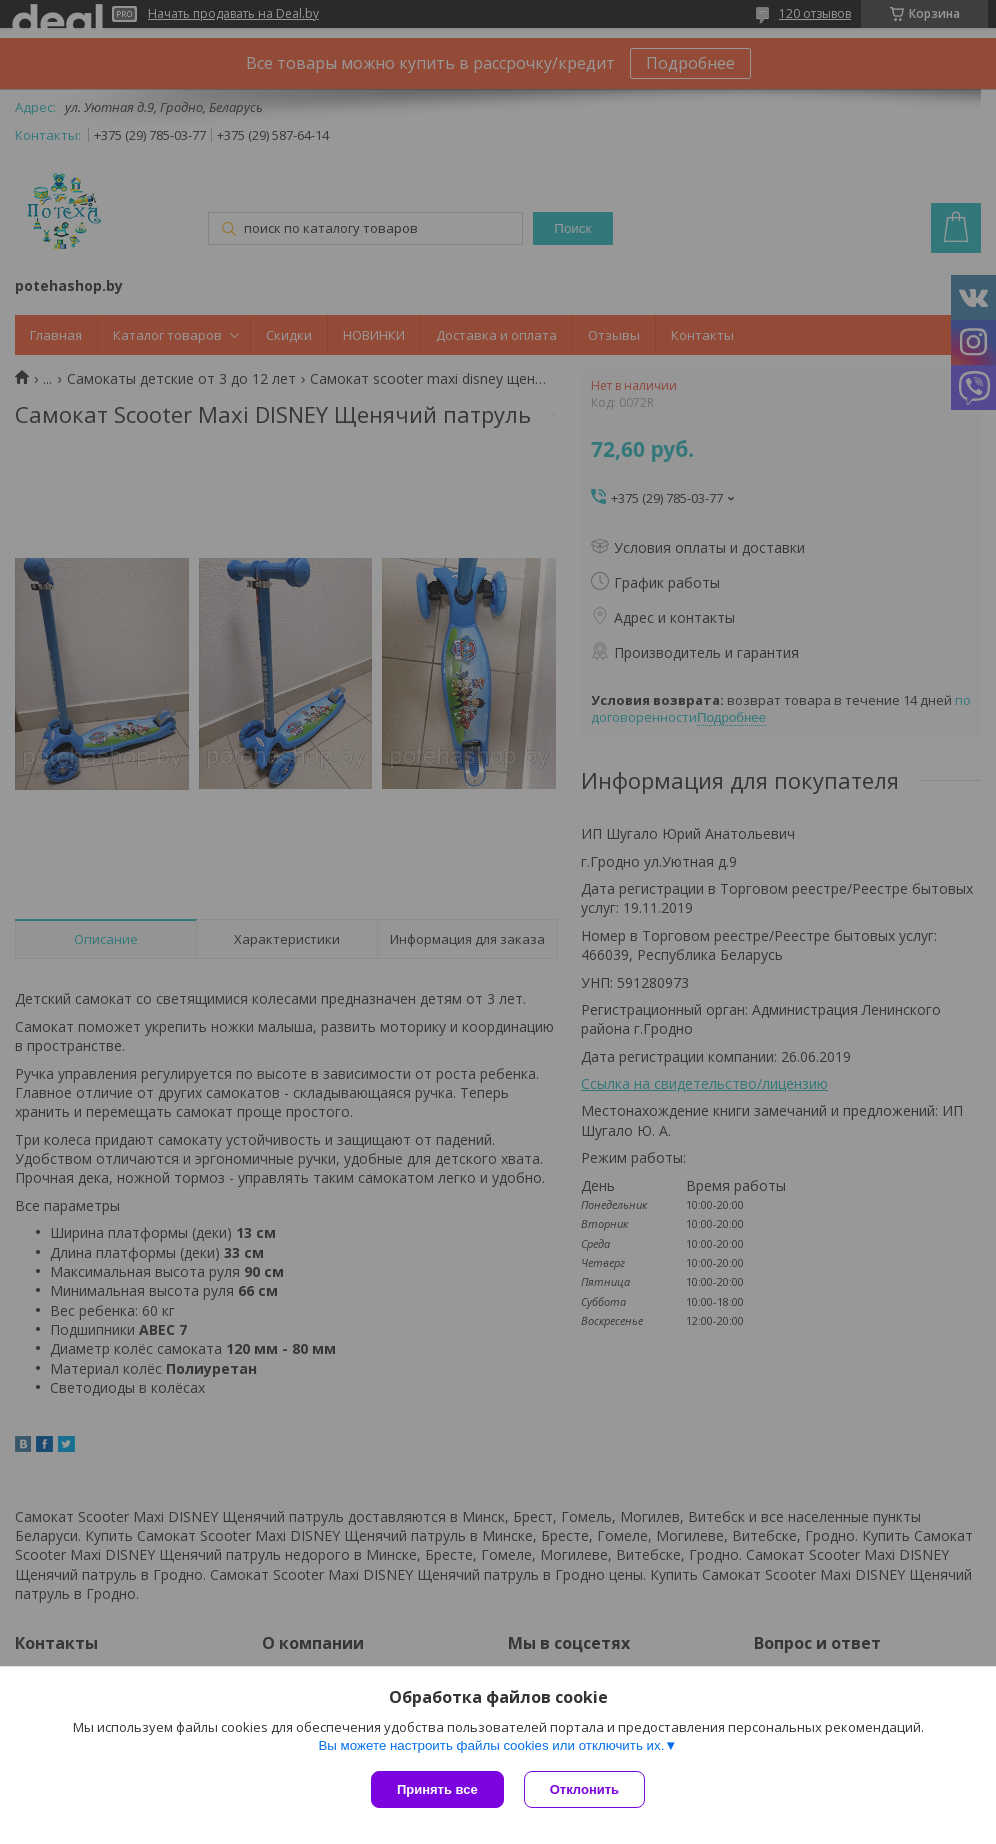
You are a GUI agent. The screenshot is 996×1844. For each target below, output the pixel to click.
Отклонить (584, 1789)
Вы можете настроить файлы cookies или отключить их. (491, 1745)
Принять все (437, 1789)
